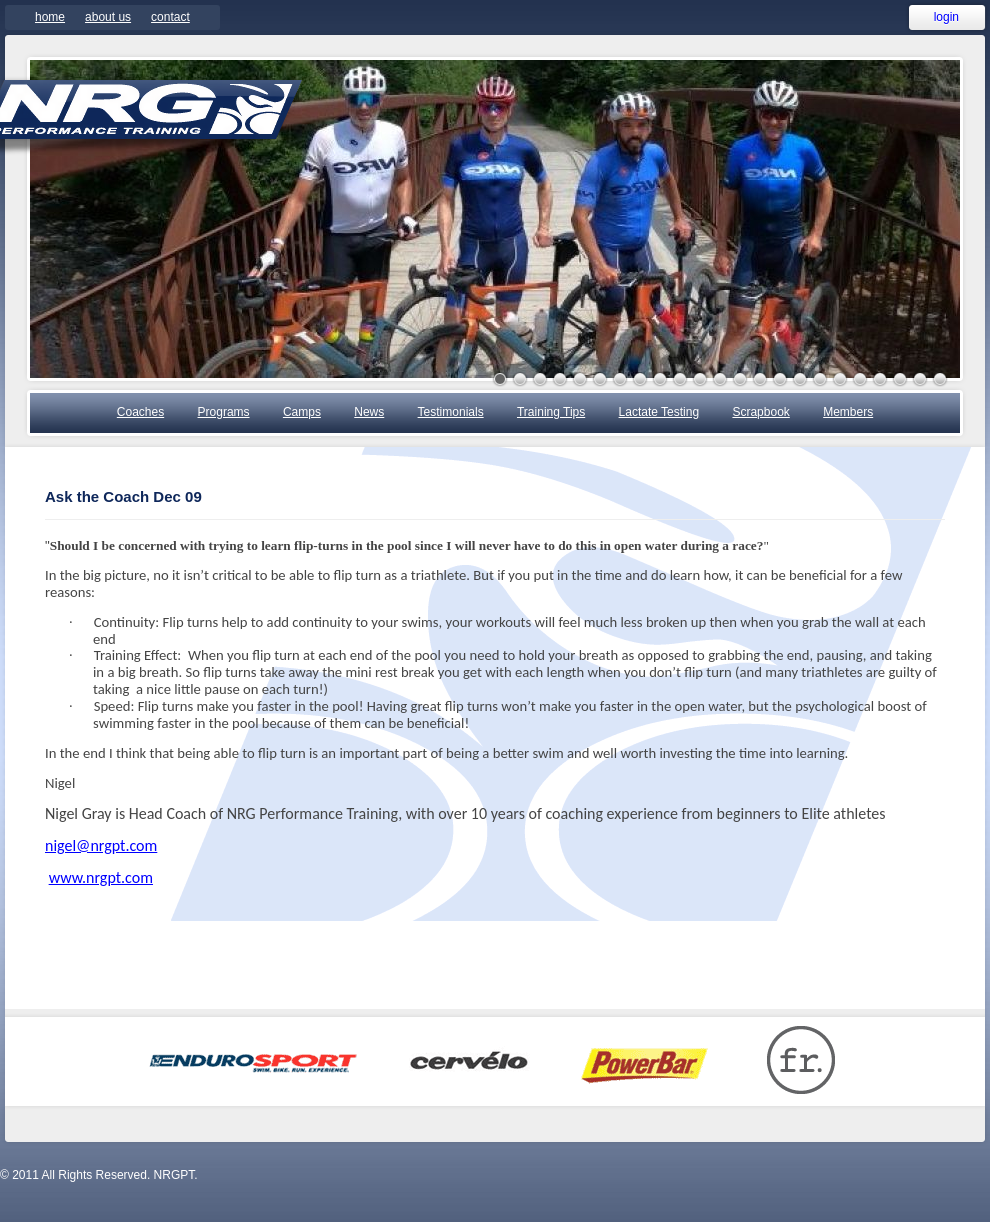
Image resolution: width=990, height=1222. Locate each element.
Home (50, 17)
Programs (224, 412)
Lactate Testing (659, 412)
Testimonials (451, 412)
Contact (170, 17)
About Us (108, 17)
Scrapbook (760, 412)
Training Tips (551, 412)
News (369, 412)
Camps (302, 412)
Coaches (140, 412)
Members (848, 412)
